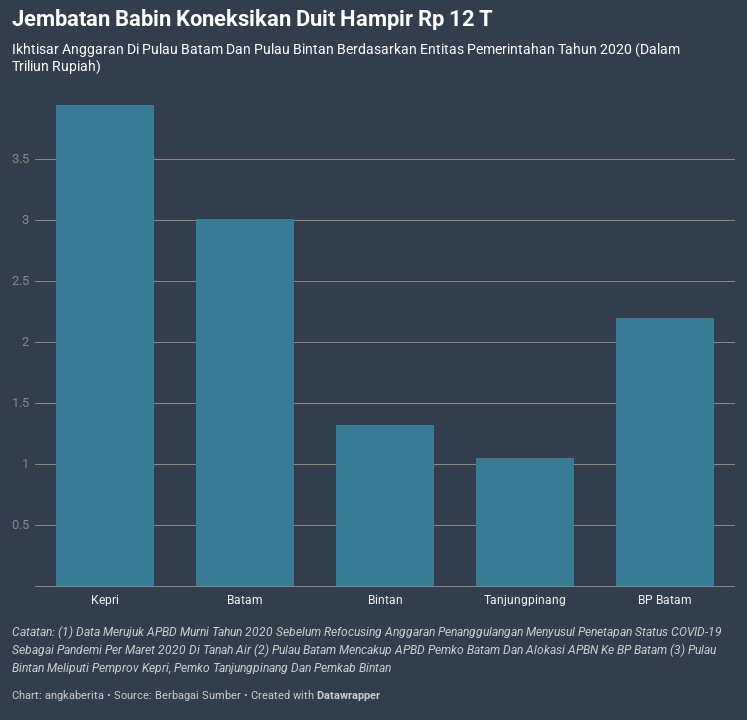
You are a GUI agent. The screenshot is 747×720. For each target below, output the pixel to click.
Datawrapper (348, 695)
